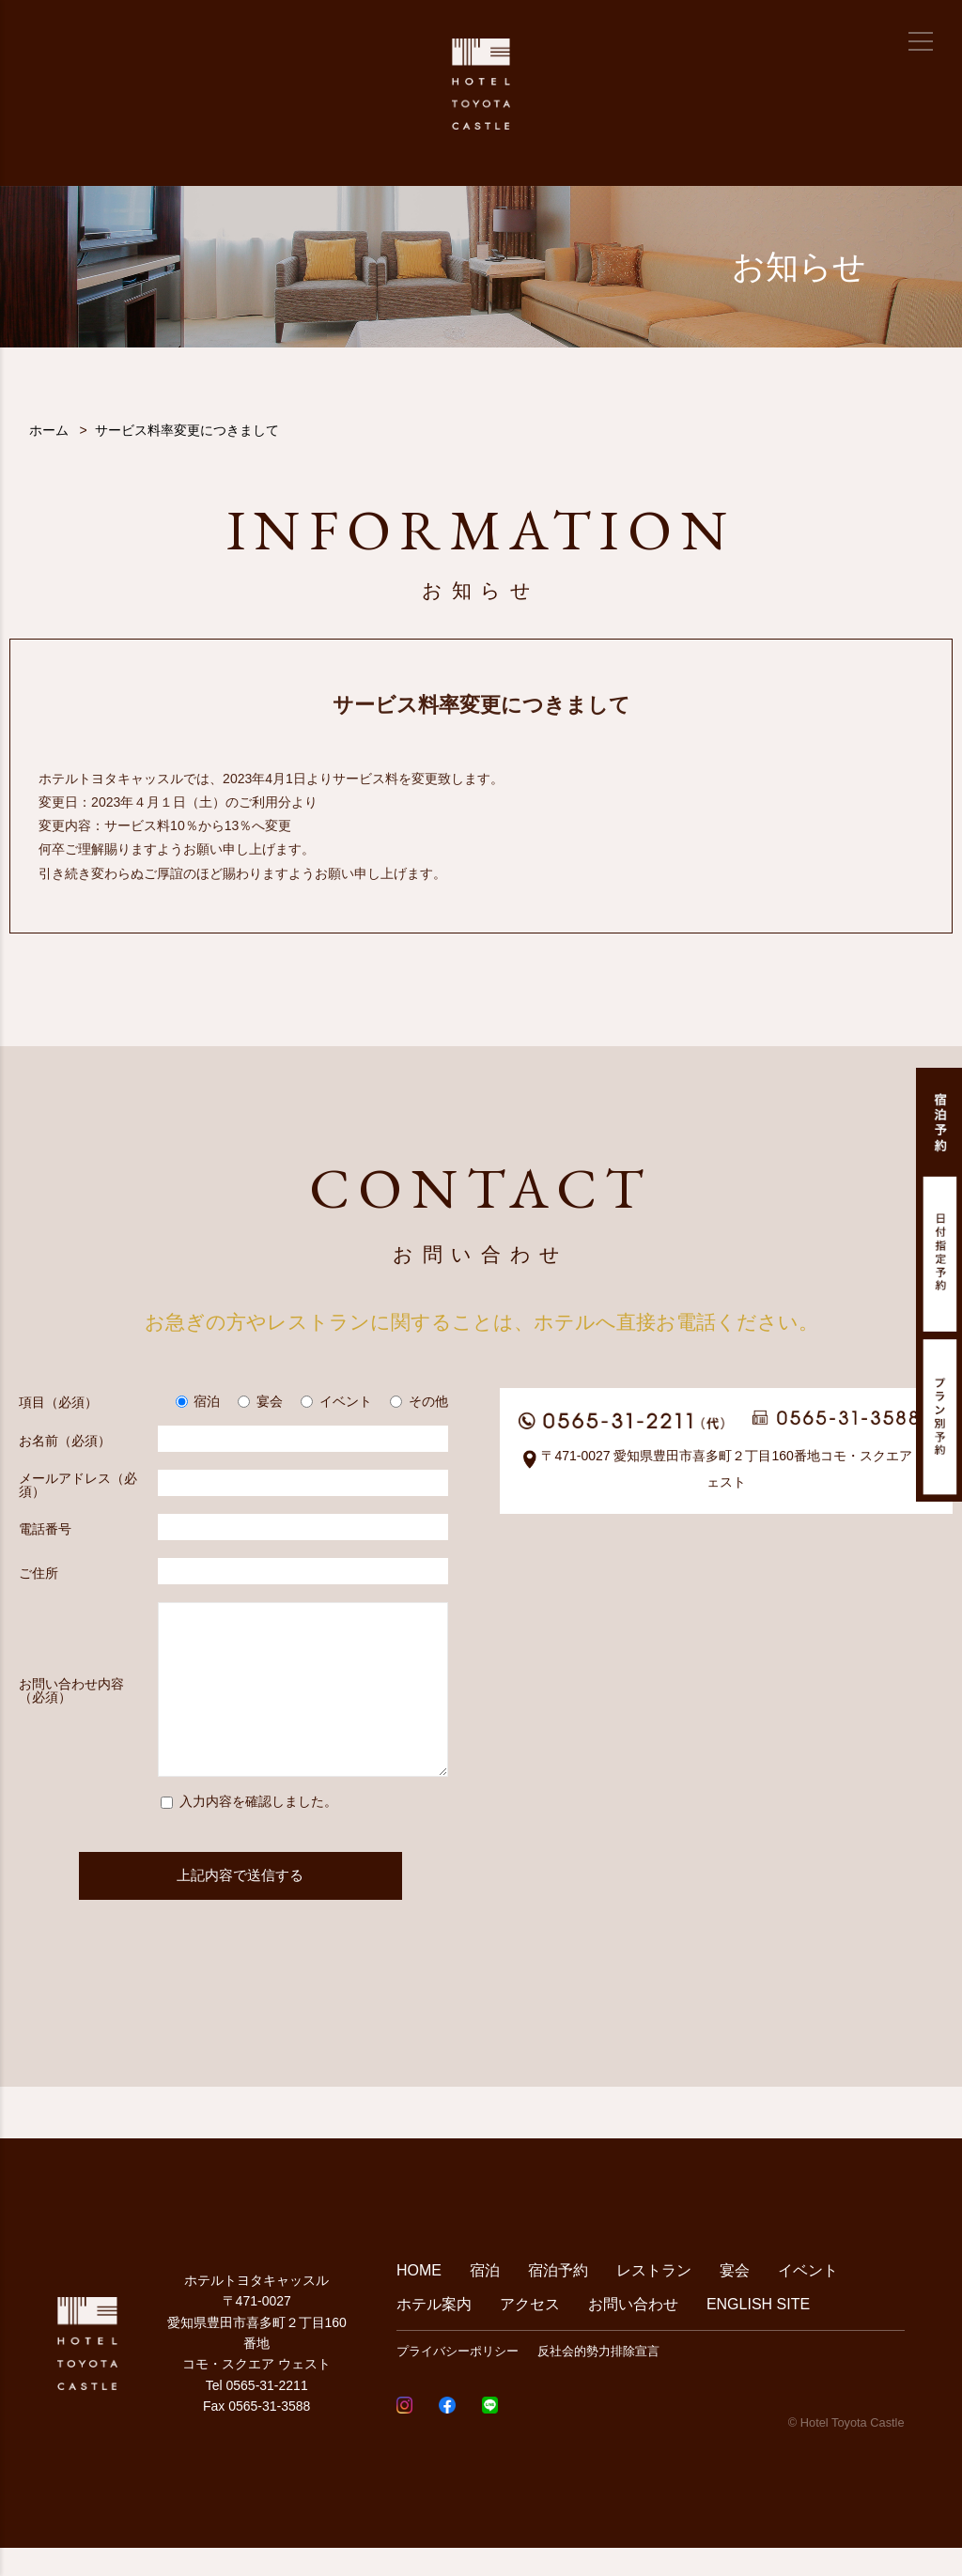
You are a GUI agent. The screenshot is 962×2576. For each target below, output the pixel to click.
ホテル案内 (434, 2332)
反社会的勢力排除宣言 (598, 2379)
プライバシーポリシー (457, 2379)
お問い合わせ (633, 2332)
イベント (808, 2298)
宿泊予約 (558, 2298)
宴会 (735, 2298)
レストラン (653, 2298)
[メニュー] (920, 41)
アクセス (530, 2332)
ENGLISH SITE (758, 2332)
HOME (419, 2298)
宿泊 (485, 2298)
